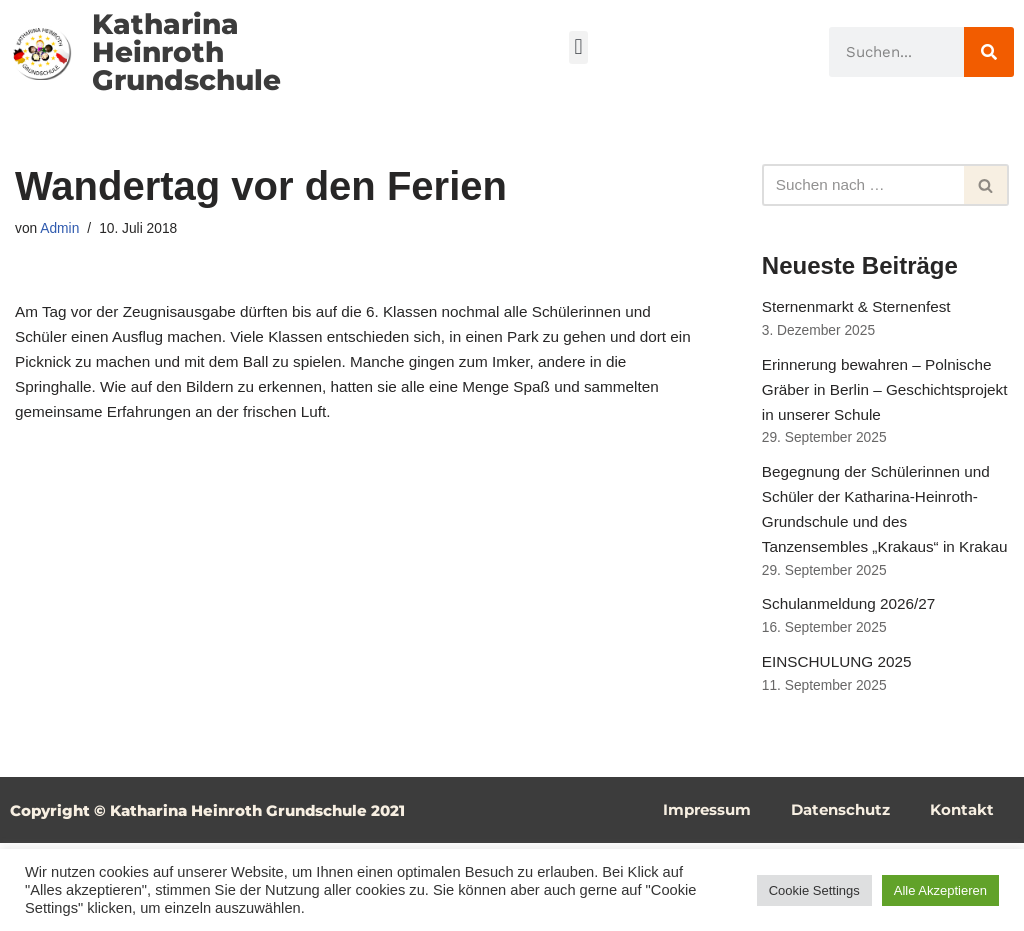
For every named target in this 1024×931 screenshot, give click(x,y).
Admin (61, 230)
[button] (578, 47)
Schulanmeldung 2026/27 (852, 685)
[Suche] (989, 52)
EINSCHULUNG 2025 (840, 747)
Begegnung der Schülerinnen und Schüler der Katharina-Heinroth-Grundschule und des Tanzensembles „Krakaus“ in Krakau (881, 570)
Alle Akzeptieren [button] (940, 890)
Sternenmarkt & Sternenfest (860, 310)
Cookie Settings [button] (814, 890)
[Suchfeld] (863, 185)
